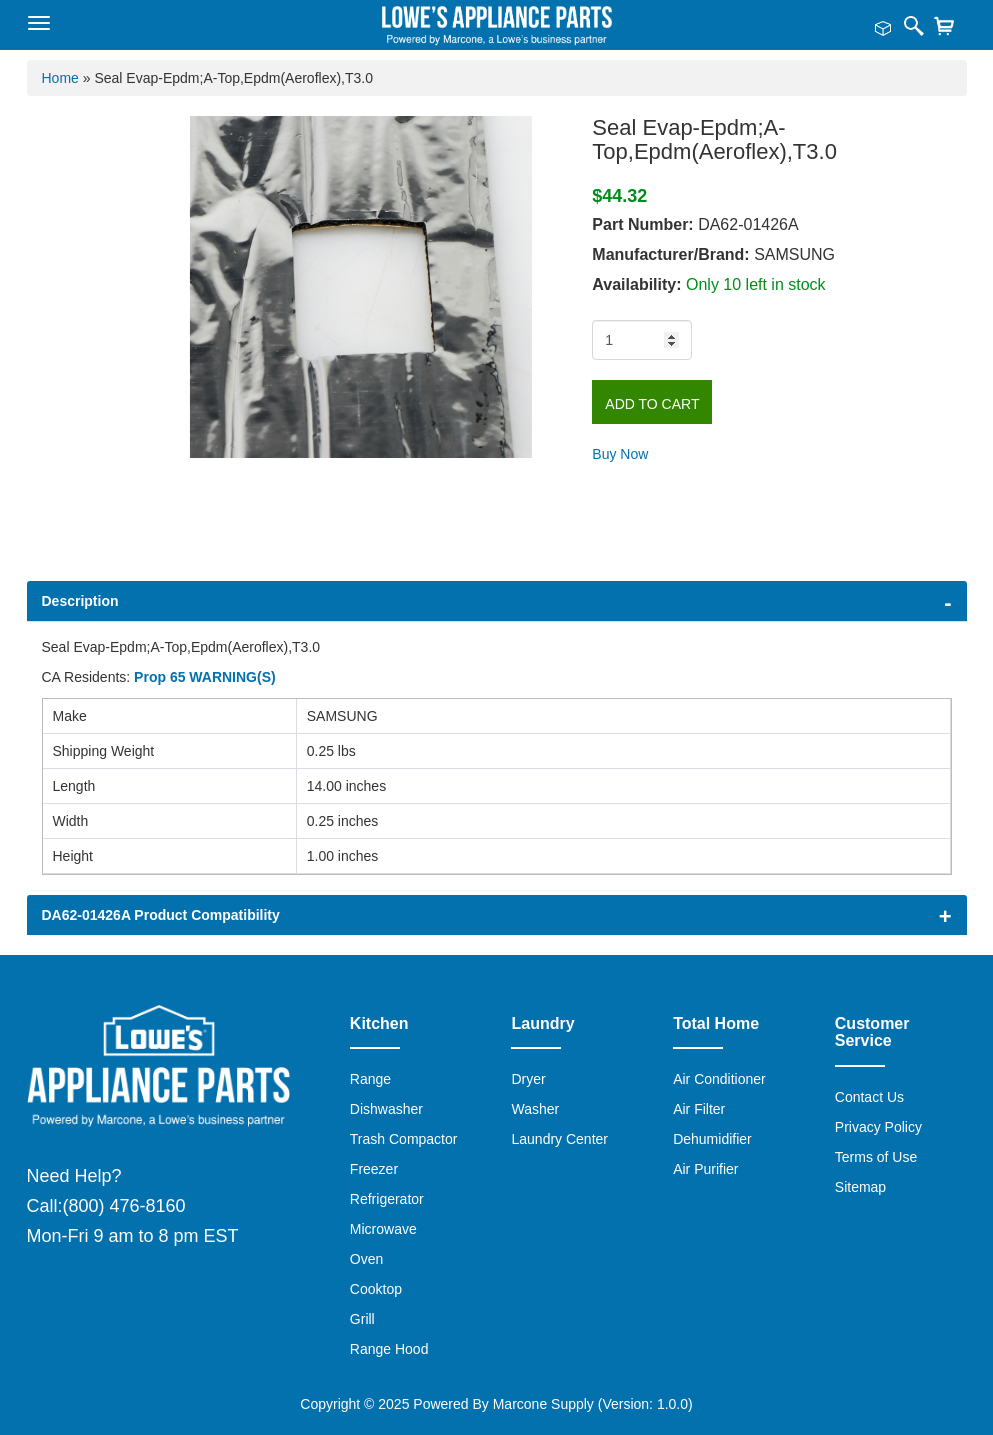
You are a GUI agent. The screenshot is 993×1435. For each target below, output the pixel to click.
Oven (366, 1259)
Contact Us (869, 1097)
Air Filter (699, 1109)
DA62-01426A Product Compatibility (161, 915)
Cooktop (376, 1289)
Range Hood (389, 1349)
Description (80, 601)
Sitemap (860, 1187)
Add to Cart (652, 404)
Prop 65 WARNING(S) (205, 677)
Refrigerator (387, 1199)
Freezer (374, 1169)
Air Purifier (705, 1169)
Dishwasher (386, 1109)
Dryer (528, 1079)
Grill (362, 1319)
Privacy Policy (878, 1127)
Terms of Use (876, 1157)
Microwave (383, 1229)
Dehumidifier (712, 1139)
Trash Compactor (404, 1139)
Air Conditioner (719, 1079)
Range (370, 1079)
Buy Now (620, 454)
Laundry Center (559, 1139)
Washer (535, 1109)
